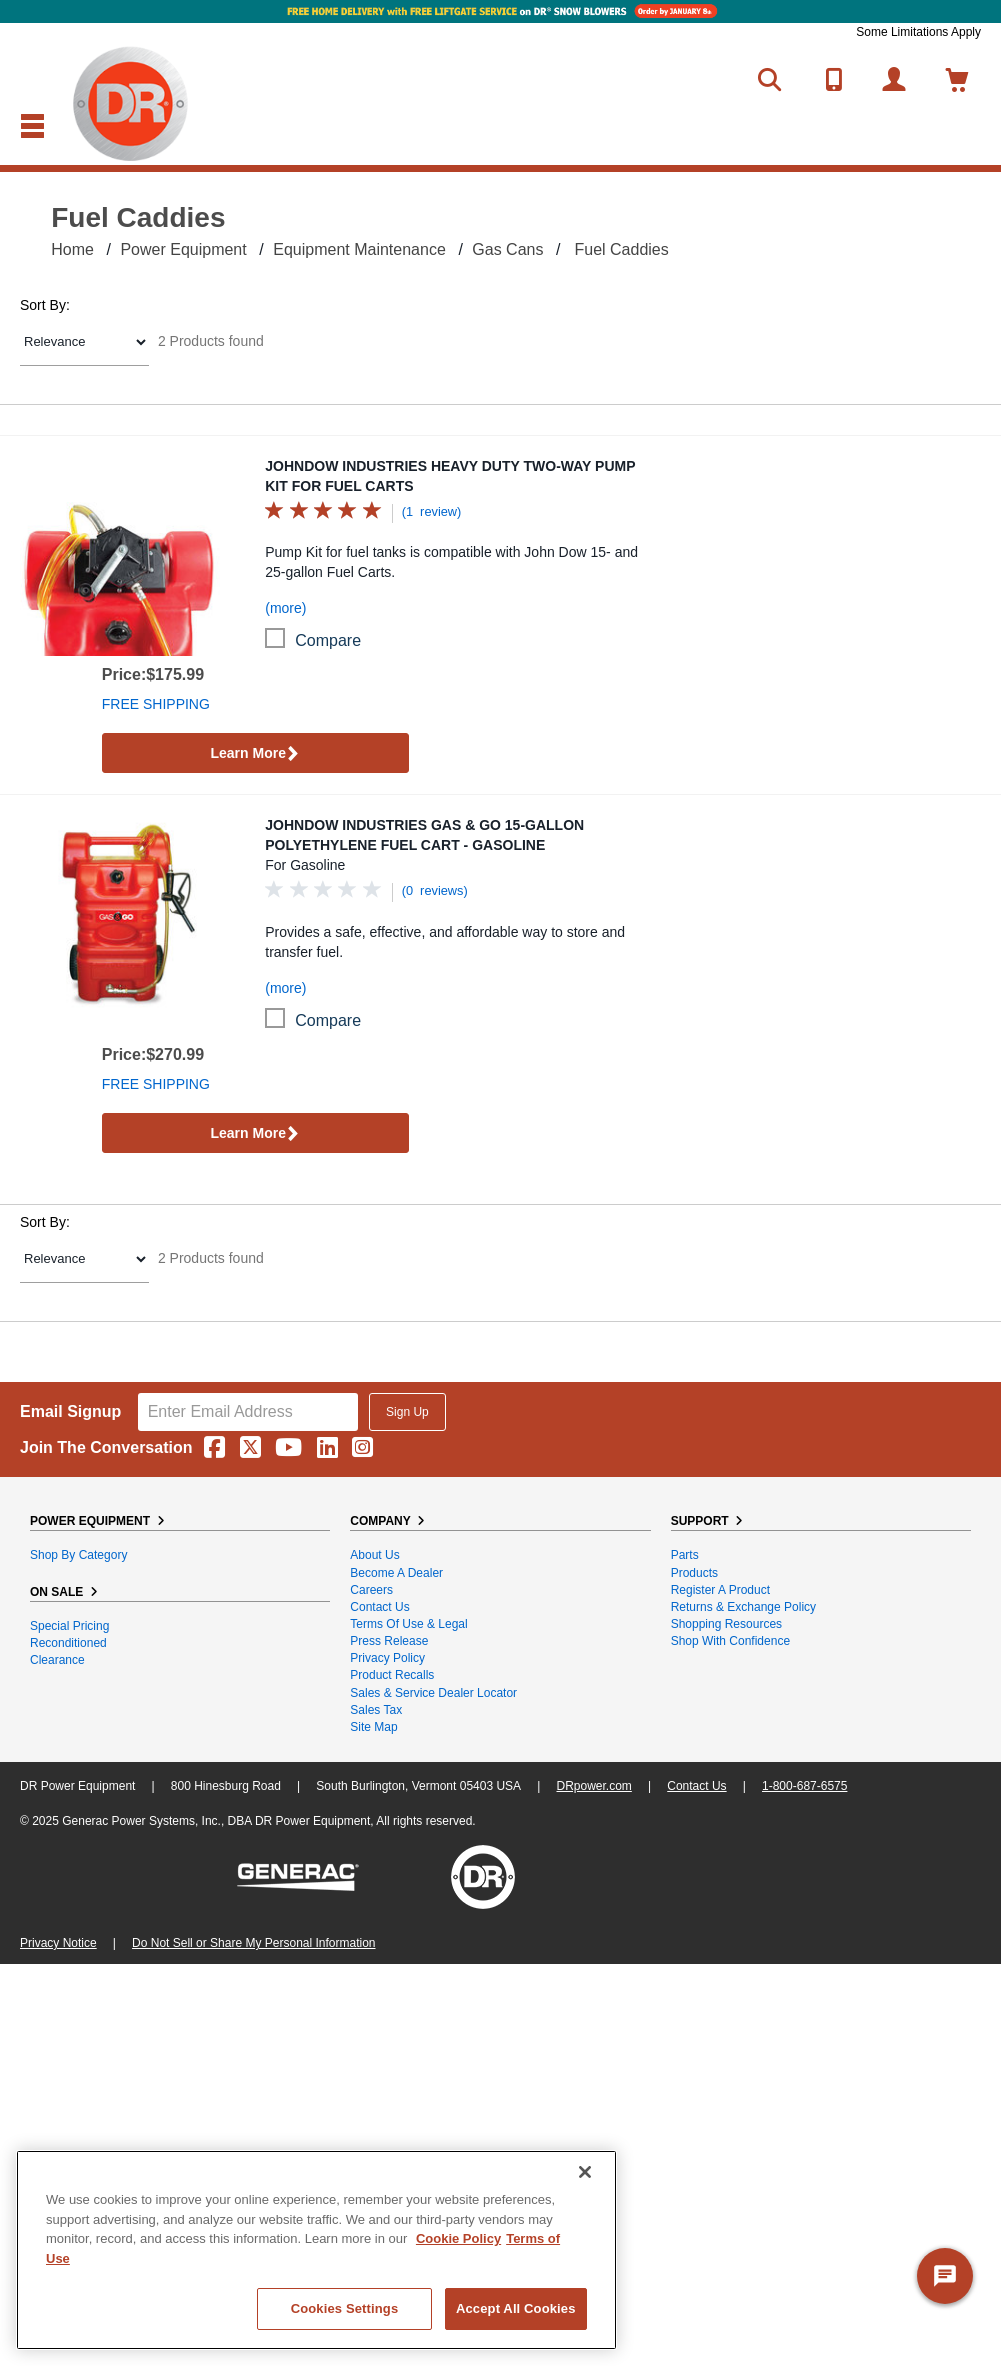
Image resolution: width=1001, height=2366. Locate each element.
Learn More (254, 754)
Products (694, 1573)
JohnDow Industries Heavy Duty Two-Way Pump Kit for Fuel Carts (450, 476)
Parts (685, 1555)
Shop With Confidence (730, 1641)
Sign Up (407, 1412)
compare (328, 640)
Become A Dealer (396, 1573)
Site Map (373, 1727)
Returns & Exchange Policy (743, 1607)
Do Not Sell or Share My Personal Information (253, 1943)
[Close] (585, 2172)
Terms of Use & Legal (408, 1624)
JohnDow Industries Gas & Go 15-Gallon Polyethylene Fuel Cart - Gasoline (424, 835)
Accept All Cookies (516, 2308)
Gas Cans (507, 249)
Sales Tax (376, 1710)
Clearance (57, 1660)
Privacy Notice (58, 1943)
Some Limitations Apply (918, 32)
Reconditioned (68, 1643)
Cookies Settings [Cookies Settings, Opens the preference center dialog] (345, 2308)
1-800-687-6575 (804, 1786)
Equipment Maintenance (359, 249)
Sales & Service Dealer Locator (433, 1693)
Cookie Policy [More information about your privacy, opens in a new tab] (458, 2238)
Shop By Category (78, 1555)
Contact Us (379, 1607)
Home (72, 249)
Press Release (389, 1641)
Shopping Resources (726, 1624)
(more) (285, 608)
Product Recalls (392, 1675)
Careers (371, 1590)
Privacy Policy (387, 1658)
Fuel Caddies (621, 249)
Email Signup (70, 1411)
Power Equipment (183, 249)
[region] (316, 2250)
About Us (374, 1555)
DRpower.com (593, 1786)
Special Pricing (69, 1626)
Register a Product (720, 1590)
